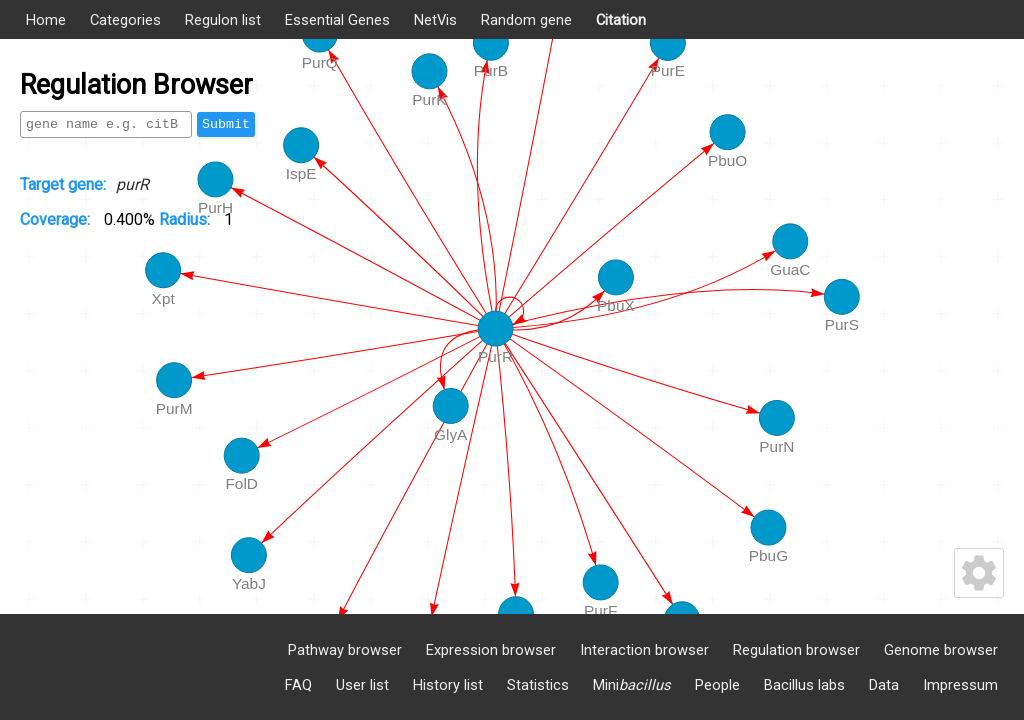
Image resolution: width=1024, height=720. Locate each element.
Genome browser (941, 650)
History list (448, 685)
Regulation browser (796, 650)
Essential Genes (337, 20)
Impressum (960, 685)
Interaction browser (644, 650)
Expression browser (491, 650)
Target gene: (63, 184)
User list (362, 685)
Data (884, 685)
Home (46, 20)
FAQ (298, 685)
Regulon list (223, 20)
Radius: (186, 219)
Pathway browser (345, 650)
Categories (125, 20)
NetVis (435, 20)
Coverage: (57, 219)
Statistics (538, 685)
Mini (632, 685)
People (717, 685)
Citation (621, 20)
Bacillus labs (804, 685)
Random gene (526, 20)
